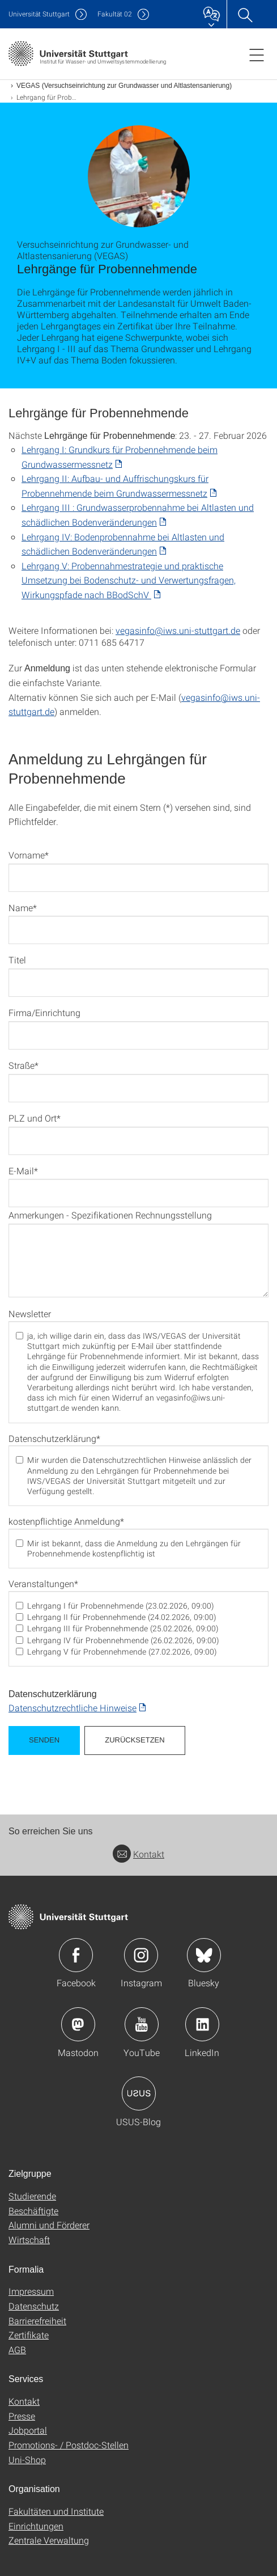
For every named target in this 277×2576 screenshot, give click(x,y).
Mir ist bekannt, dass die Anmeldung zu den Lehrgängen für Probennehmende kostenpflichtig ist (134, 1548)
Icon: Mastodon (78, 2024)
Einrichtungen (35, 2526)
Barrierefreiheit (37, 2321)
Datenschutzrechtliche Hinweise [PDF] (72, 1708)
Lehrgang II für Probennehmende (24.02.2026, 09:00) (121, 1617)
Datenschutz (33, 2306)
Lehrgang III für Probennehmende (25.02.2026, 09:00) (123, 1628)
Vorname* (28, 855)
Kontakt (138, 1854)
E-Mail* (23, 1171)
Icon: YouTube (142, 2024)
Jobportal (27, 2430)
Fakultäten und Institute (56, 2511)
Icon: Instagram (141, 1955)
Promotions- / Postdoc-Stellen (68, 2445)
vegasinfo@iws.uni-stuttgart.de (178, 630)
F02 (114, 14)
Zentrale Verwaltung (48, 2540)
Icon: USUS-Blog (139, 2093)
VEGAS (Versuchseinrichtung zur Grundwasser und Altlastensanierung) (124, 86)
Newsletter (29, 1313)
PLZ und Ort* (34, 1118)
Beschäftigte (33, 2211)
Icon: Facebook (76, 1955)
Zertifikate (28, 2335)
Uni (39, 14)
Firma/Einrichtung (44, 1012)
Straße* (23, 1065)
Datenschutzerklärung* (54, 1438)
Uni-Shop (27, 2459)
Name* (22, 907)
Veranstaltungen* (43, 1583)
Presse (21, 2416)
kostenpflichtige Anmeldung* (66, 1521)
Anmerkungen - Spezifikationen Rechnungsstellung (110, 1215)
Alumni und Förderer (49, 2225)
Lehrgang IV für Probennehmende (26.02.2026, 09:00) (123, 1640)
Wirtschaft (29, 2239)
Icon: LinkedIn (202, 2024)
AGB (17, 2349)
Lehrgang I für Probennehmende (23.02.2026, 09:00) (120, 1606)
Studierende (32, 2196)
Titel (17, 960)
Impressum (31, 2291)
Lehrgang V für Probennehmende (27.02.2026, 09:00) (122, 1652)
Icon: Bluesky (204, 1955)
